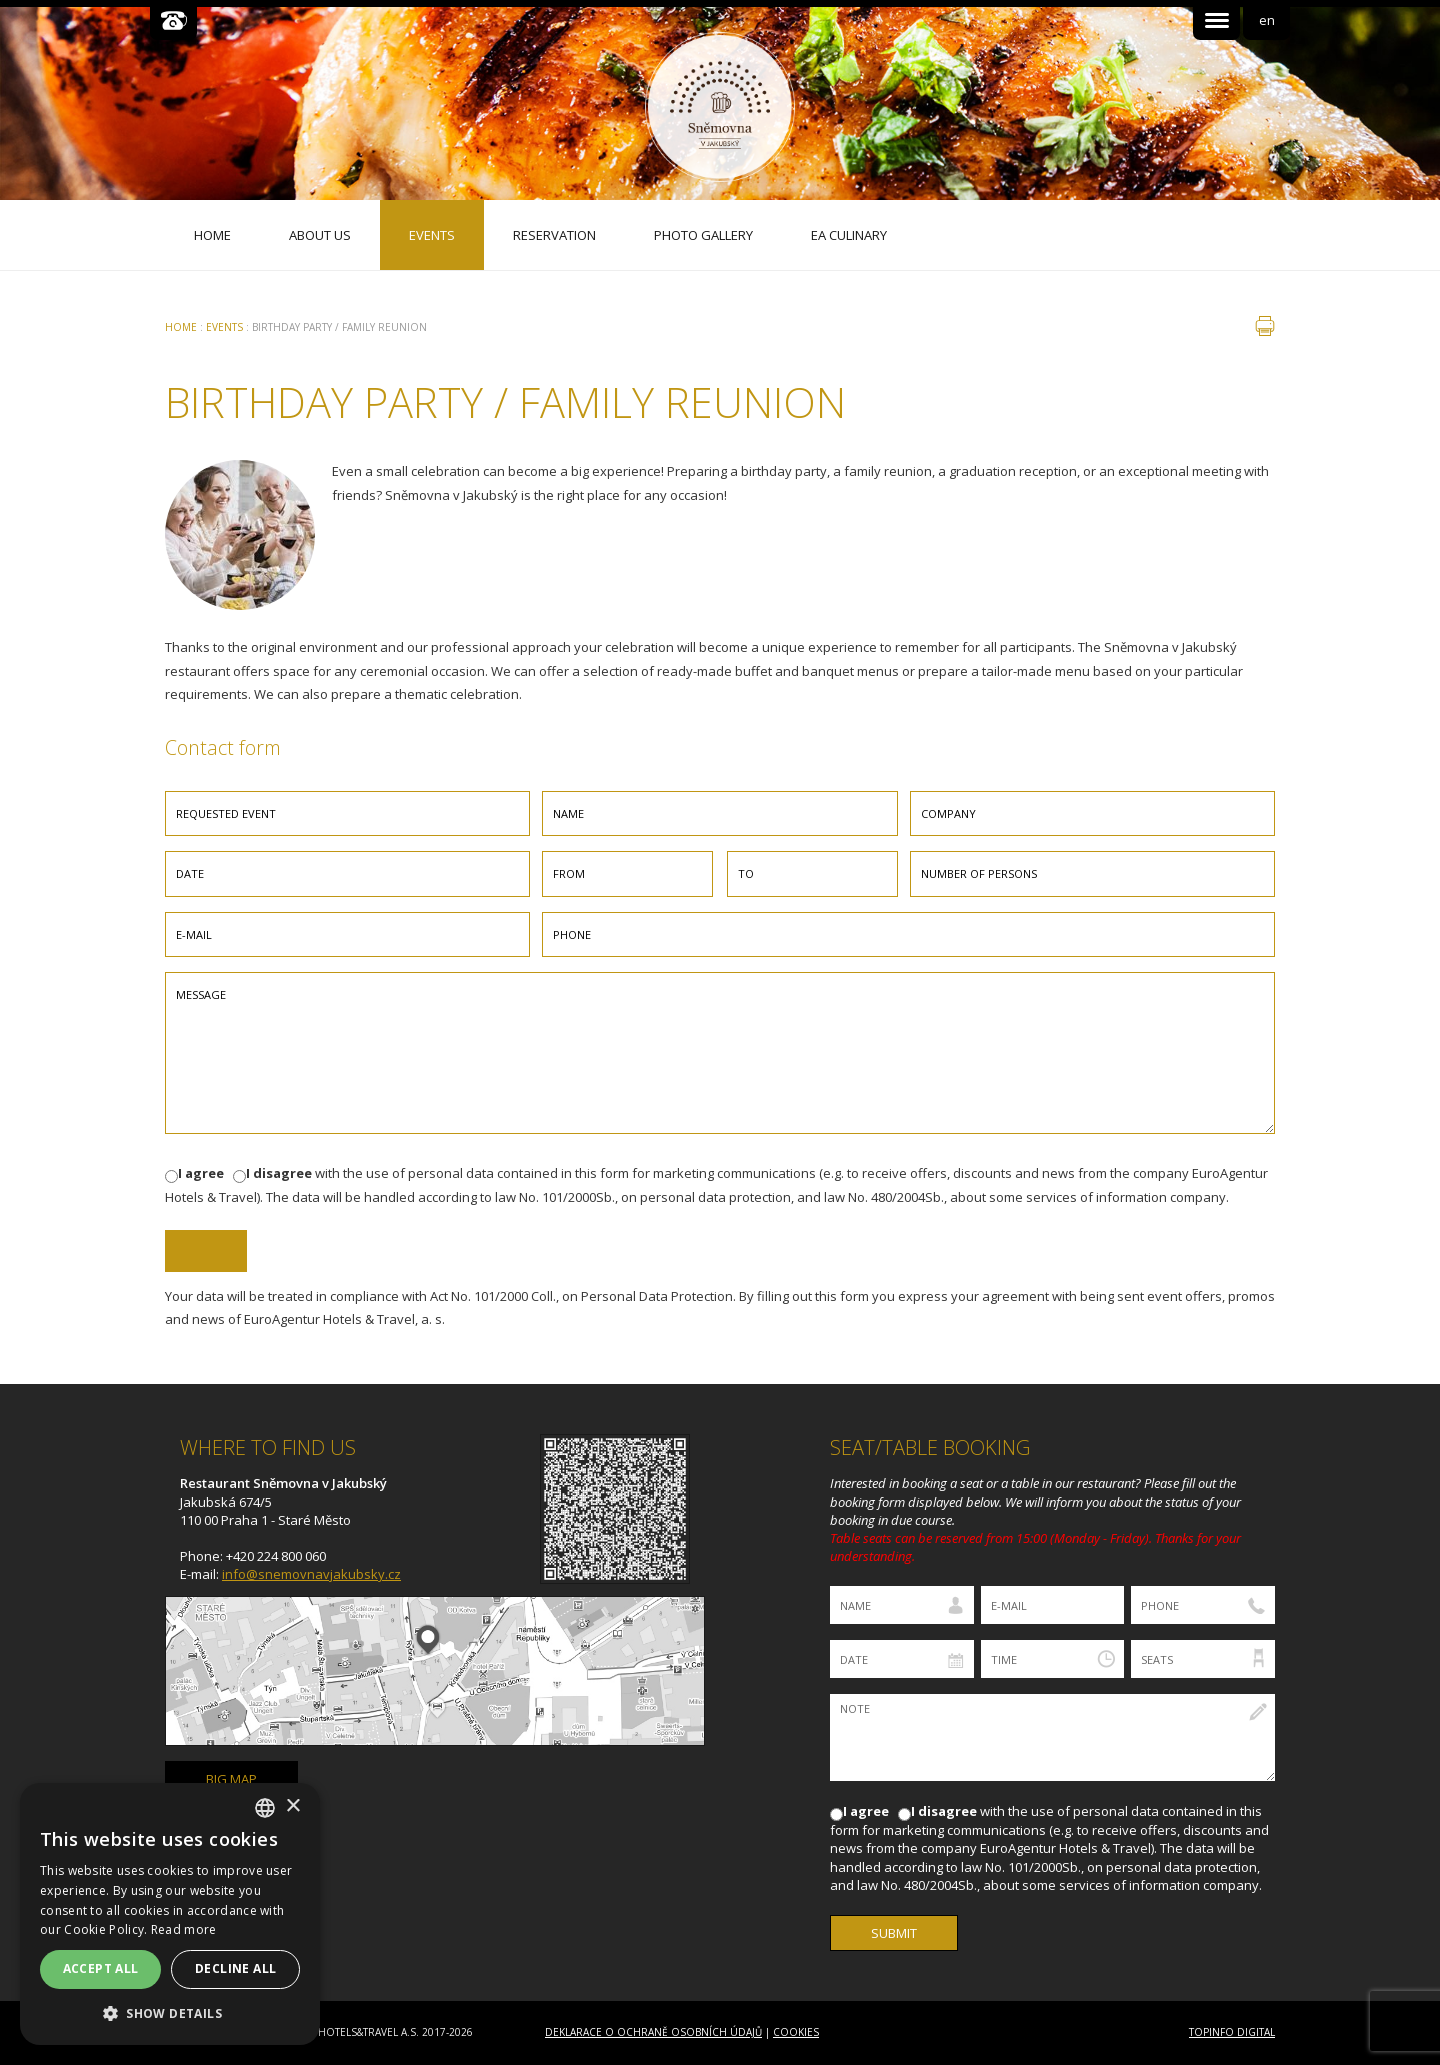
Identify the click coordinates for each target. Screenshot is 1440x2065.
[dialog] (170, 1914)
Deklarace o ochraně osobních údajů (653, 2032)
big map (231, 1779)
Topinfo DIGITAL (1232, 2032)
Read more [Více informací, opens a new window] (184, 1929)
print (1265, 326)
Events (224, 327)
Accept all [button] (101, 1968)
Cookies (796, 2032)
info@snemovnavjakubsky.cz (311, 1574)
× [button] (292, 1806)
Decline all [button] (235, 1968)
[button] (170, 2013)
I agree (201, 1173)
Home (181, 327)
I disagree (279, 1173)
